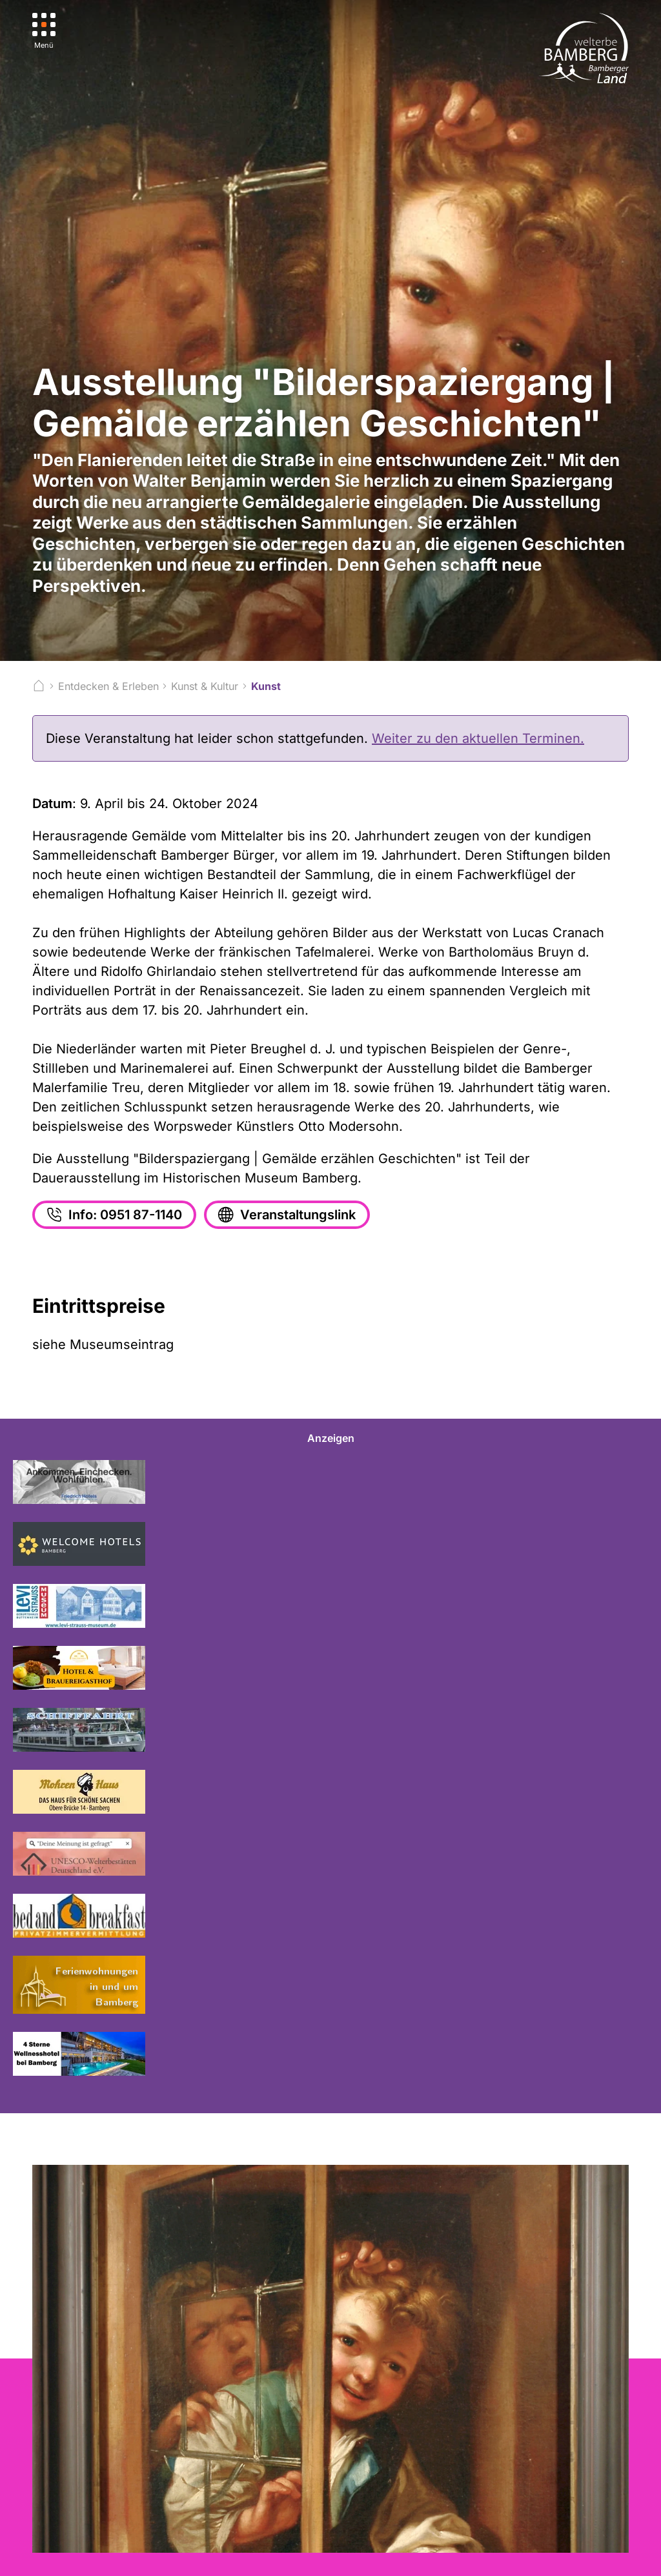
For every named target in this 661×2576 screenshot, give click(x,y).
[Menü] (44, 31)
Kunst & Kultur (204, 686)
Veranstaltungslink (286, 1214)
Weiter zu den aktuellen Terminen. (478, 738)
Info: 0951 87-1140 (113, 1214)
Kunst (266, 686)
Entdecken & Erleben (108, 686)
